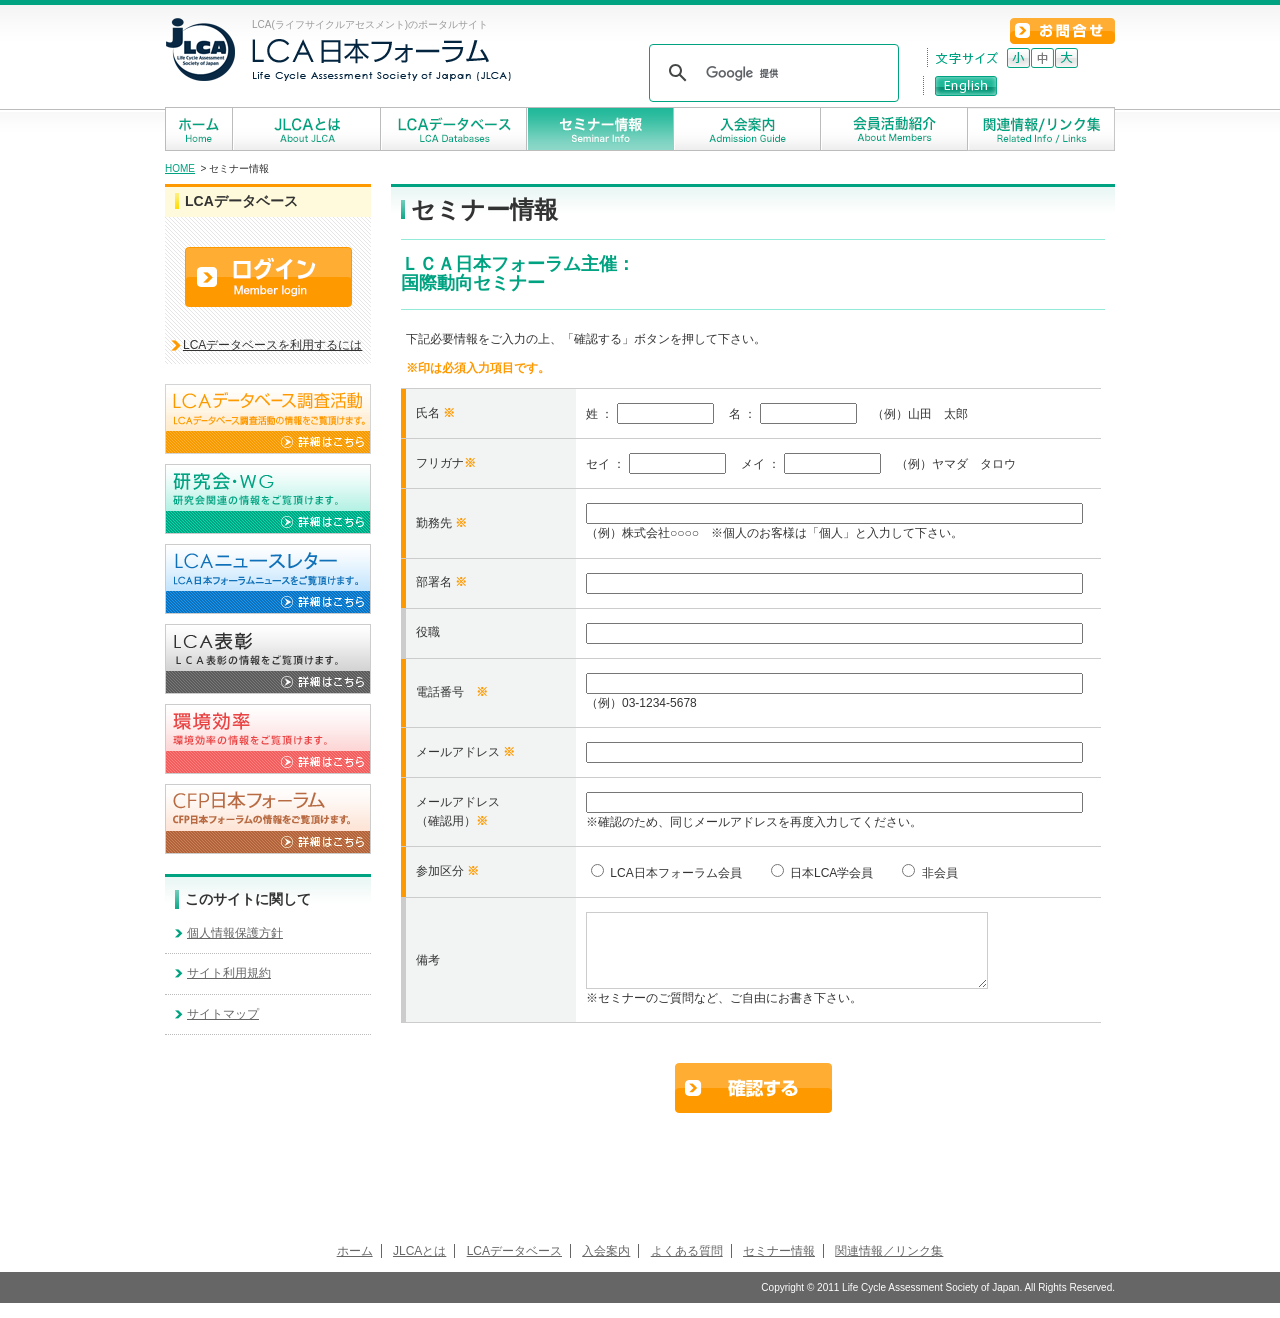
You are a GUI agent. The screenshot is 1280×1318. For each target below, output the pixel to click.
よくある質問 (687, 1266)
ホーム (355, 1266)
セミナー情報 (779, 1266)
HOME (180, 168)
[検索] (771, 73)
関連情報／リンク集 (889, 1266)
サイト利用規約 (229, 973)
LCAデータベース (514, 1266)
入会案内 (606, 1266)
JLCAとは (419, 1266)
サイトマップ (223, 1014)
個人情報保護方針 (235, 933)
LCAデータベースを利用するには (272, 345)
